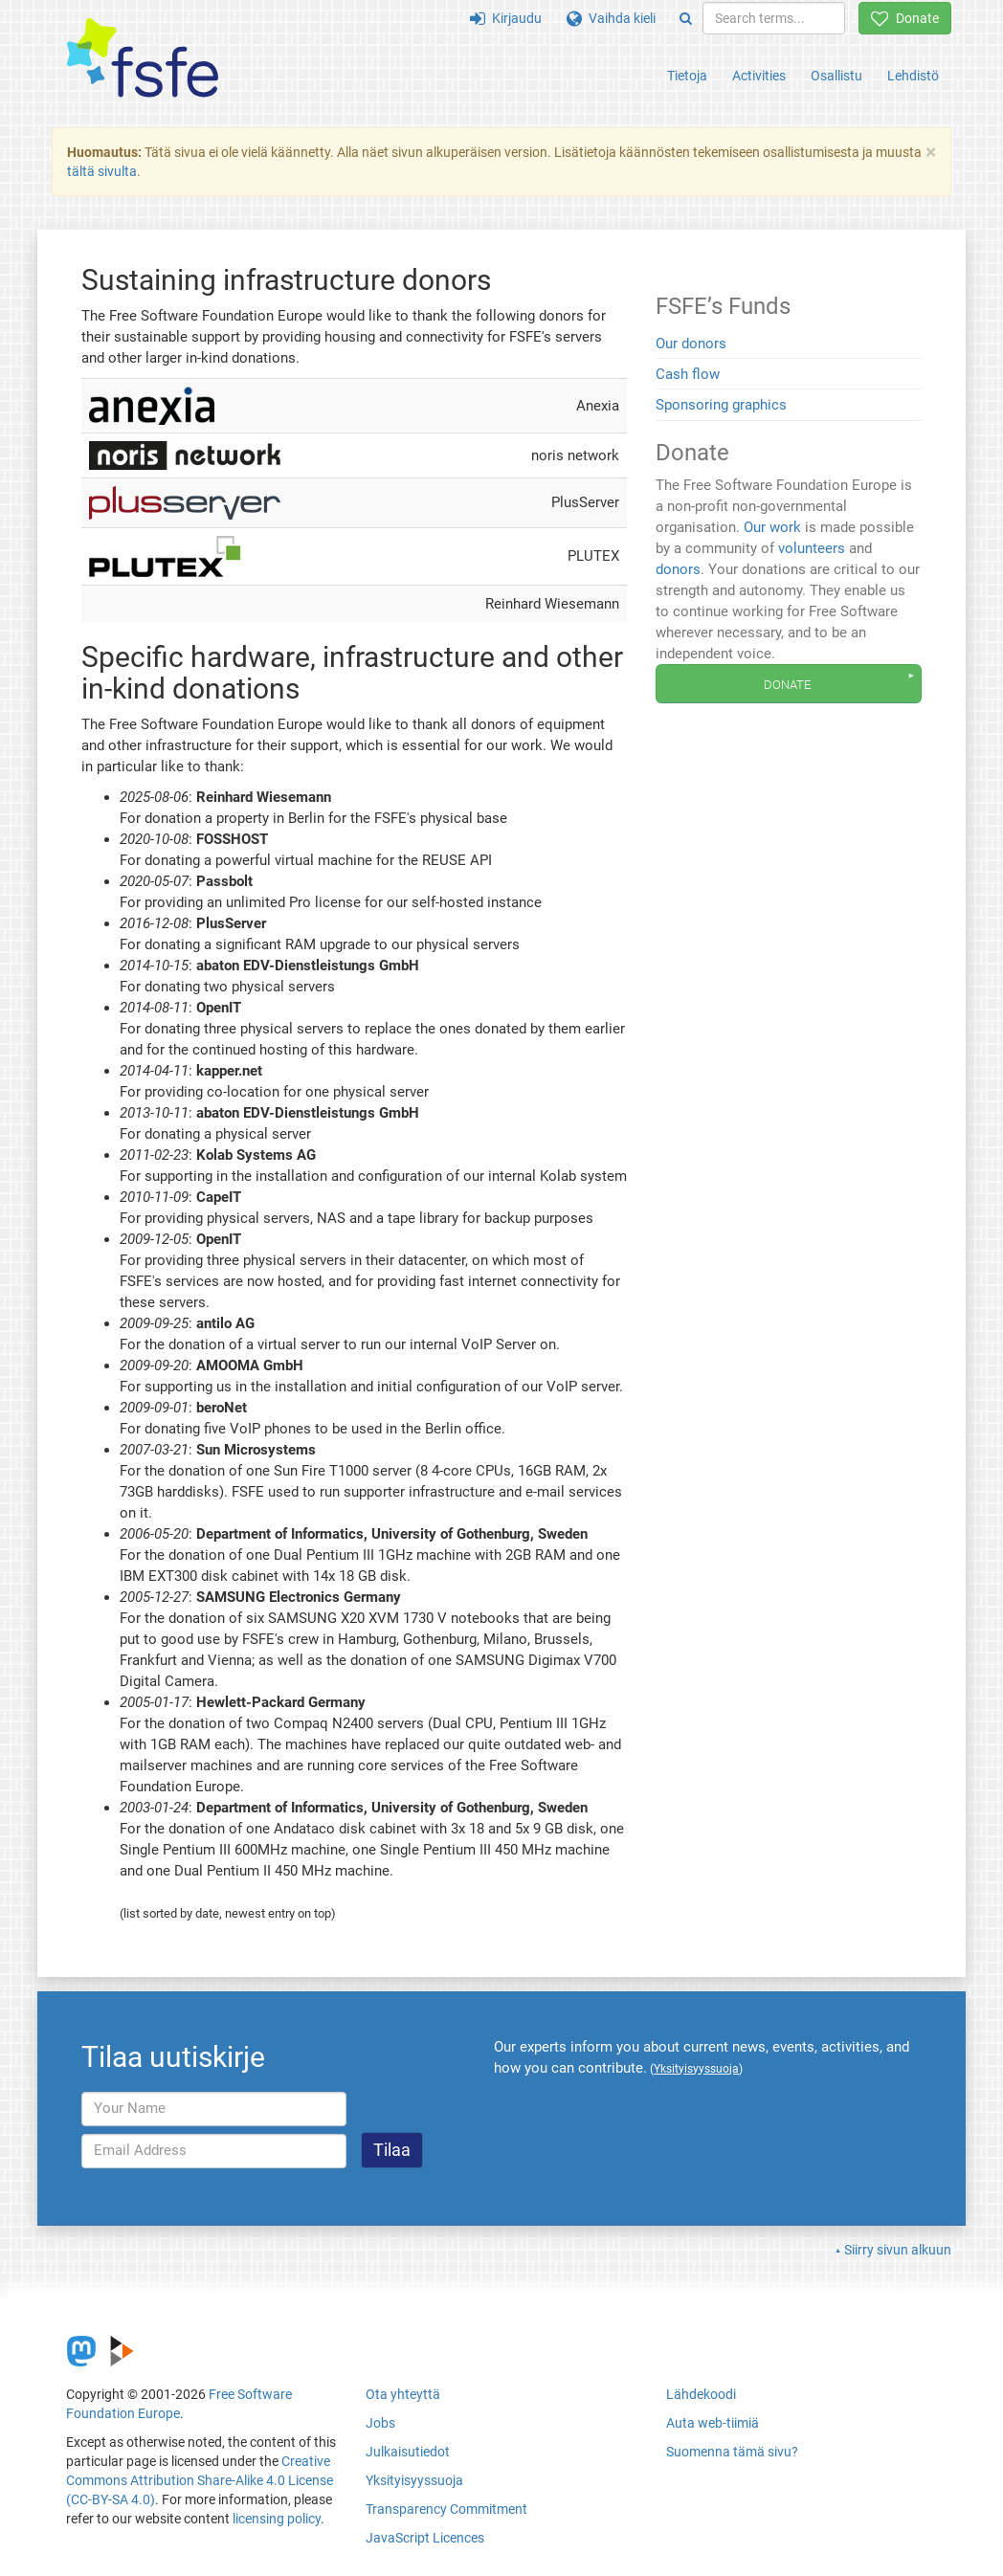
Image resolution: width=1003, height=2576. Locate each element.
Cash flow (688, 374)
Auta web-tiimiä (712, 2423)
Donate (905, 18)
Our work (772, 527)
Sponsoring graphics (721, 404)
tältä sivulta (102, 171)
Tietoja (687, 75)
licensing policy (277, 2518)
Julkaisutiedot (408, 2451)
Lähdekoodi (701, 2394)
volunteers (811, 548)
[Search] (685, 18)
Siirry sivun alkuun (897, 2249)
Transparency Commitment (446, 2509)
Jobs (380, 2423)
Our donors (691, 343)
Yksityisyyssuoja (414, 2480)
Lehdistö (913, 75)
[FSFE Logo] (142, 59)
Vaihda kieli (611, 18)
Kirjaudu (506, 18)
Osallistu (836, 75)
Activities (759, 75)
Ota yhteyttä (403, 2394)
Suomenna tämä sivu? (732, 2451)
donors (678, 569)
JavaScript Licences (425, 2537)
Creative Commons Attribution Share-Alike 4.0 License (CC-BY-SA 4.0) (199, 2480)
